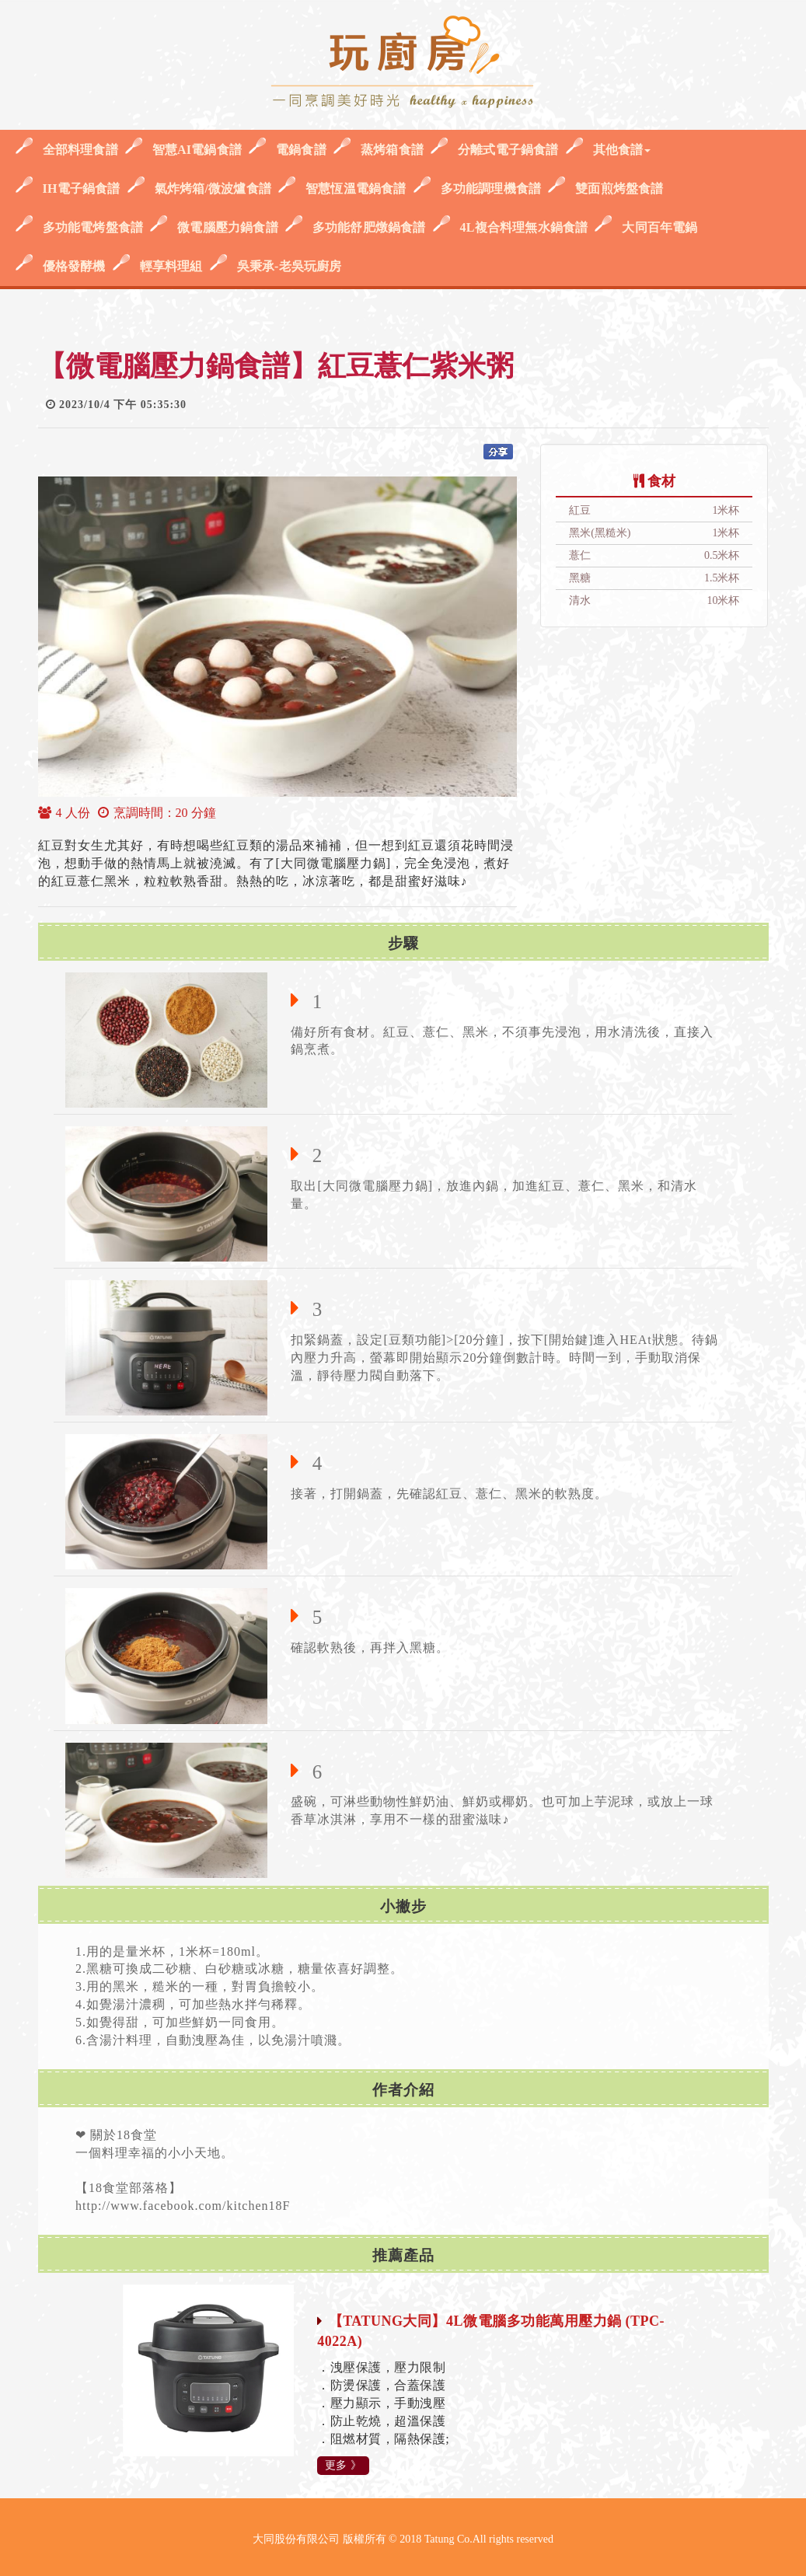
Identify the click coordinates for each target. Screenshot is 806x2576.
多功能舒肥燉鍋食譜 (369, 227)
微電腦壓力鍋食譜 (227, 227)
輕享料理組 (171, 266)
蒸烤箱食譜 (392, 149)
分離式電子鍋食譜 (508, 149)
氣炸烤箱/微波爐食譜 (213, 188)
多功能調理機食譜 (491, 188)
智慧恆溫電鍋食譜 (355, 188)
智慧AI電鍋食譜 (197, 149)
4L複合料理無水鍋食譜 (524, 227)
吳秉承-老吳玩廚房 (289, 266)
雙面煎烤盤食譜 (619, 188)
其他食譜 (622, 149)
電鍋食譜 (301, 149)
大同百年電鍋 (659, 227)
